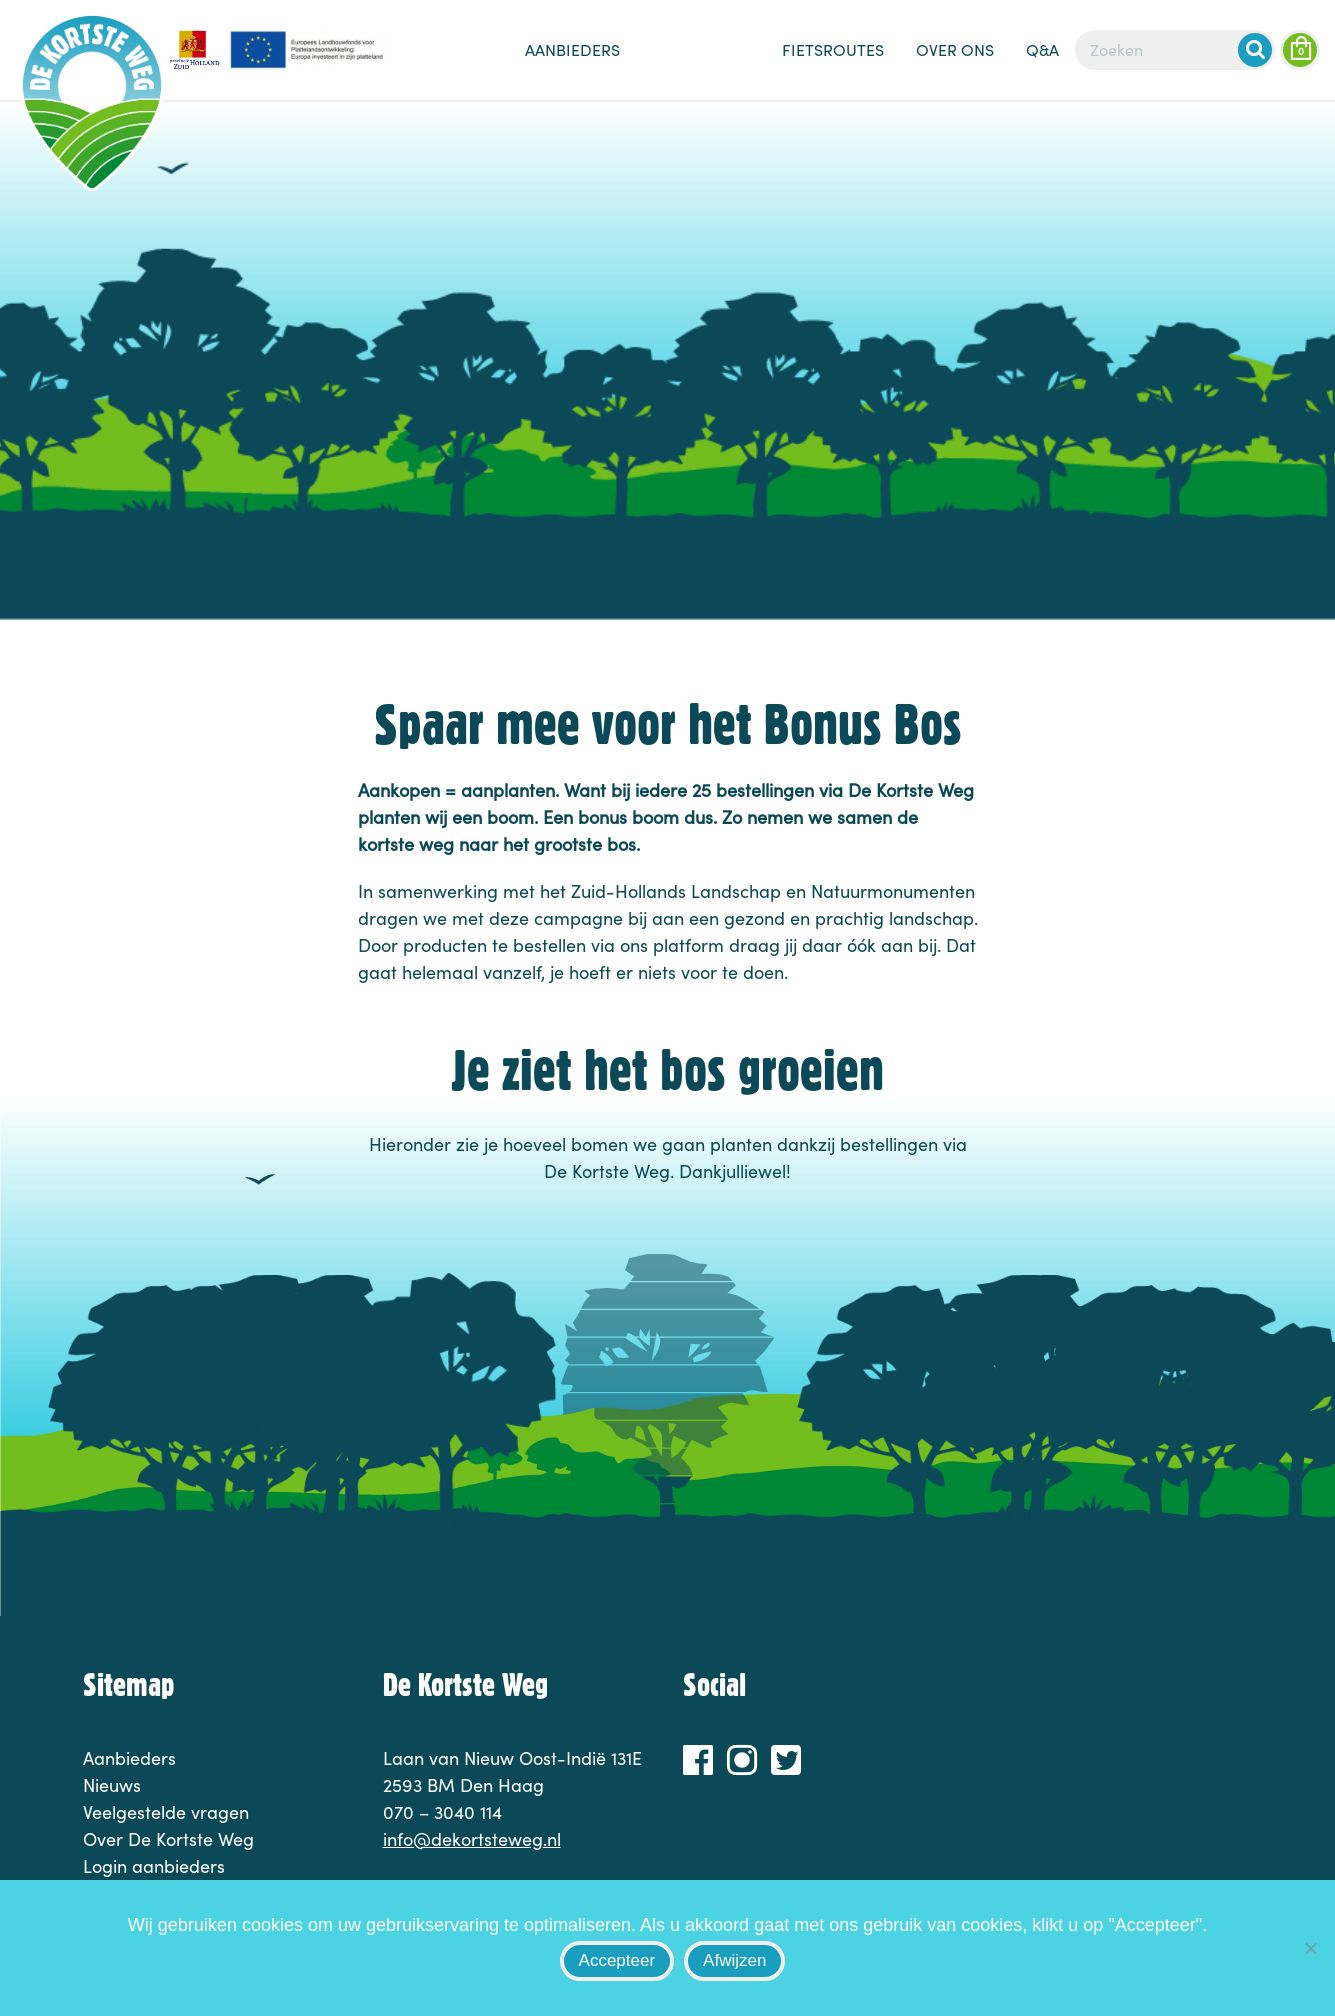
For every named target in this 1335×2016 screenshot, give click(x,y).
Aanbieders (572, 49)
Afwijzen (734, 1960)
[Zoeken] (1175, 50)
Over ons (955, 49)
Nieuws (701, 60)
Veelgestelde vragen (166, 1812)
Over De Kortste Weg (168, 1839)
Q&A (1042, 49)
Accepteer (617, 1960)
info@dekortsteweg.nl (472, 1839)
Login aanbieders (154, 1866)
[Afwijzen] (1310, 1948)
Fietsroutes (833, 49)
